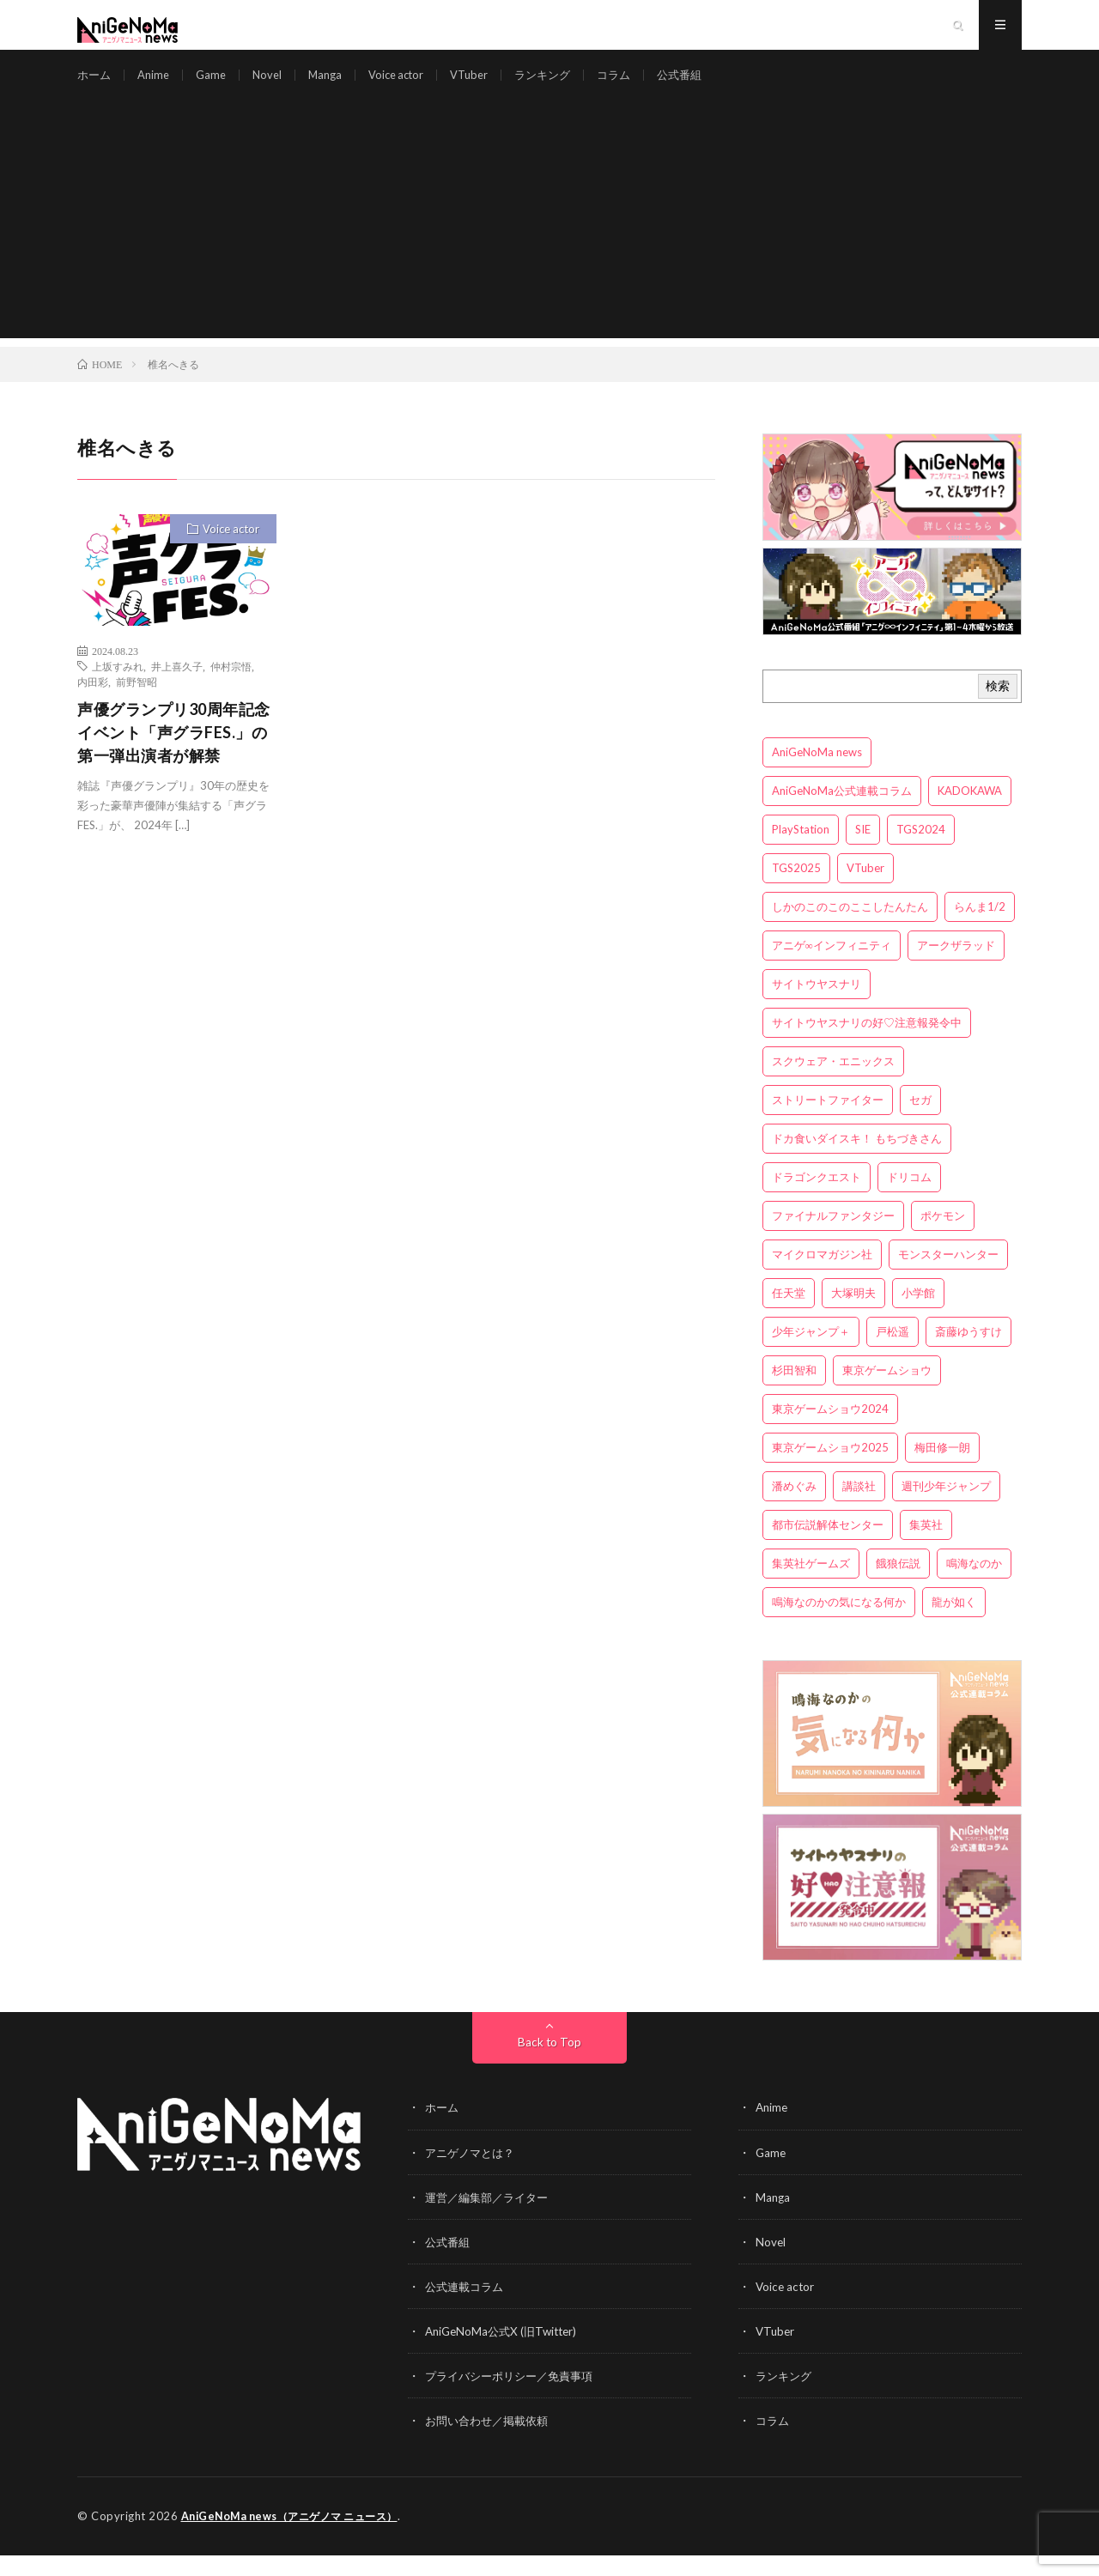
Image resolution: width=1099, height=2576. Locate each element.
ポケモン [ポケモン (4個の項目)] (942, 1238)
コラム (640, 85)
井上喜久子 (177, 688)
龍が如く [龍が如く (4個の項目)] (954, 1624)
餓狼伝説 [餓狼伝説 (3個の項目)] (898, 1585)
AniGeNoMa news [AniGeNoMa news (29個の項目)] (817, 774)
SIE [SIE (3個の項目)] (863, 851)
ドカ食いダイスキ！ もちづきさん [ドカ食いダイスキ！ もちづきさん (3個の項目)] (857, 1160)
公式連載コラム (467, 2307)
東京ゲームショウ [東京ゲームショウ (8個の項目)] (887, 1392)
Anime (157, 85)
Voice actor (409, 85)
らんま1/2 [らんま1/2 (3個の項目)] (979, 929)
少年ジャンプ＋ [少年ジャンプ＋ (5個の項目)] (811, 1354)
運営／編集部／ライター (491, 2218)
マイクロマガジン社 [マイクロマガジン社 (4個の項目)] (822, 1276)
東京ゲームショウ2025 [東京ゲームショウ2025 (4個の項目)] (830, 1469)
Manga (335, 85)
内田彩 (92, 704)
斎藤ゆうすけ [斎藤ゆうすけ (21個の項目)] (968, 1354)
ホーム (95, 85)
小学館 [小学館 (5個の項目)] (918, 1315)
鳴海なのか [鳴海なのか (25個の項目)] (974, 1585)
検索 (998, 707)
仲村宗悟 (231, 688)
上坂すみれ (117, 688)
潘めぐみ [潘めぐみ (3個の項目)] (794, 1508)
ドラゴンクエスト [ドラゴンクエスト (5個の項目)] (816, 1199)
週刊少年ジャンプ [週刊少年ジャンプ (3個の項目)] (946, 1508)
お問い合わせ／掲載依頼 (491, 2441)
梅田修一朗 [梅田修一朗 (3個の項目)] (942, 1469)
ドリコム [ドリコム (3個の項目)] (909, 1199)
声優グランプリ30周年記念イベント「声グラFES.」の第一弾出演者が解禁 (173, 754)
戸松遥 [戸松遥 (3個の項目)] (892, 1354)
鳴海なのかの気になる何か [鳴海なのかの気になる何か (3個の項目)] (839, 1624)
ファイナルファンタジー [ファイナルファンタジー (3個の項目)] (833, 1238)
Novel (274, 85)
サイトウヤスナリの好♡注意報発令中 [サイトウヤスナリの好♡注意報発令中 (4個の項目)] (867, 1045)
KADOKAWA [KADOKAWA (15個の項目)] (970, 813)
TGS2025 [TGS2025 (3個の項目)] (796, 890)
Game (217, 85)
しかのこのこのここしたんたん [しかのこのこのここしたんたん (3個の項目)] (850, 929)
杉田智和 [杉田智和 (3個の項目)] (794, 1392)
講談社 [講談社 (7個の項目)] (859, 1508)
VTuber (487, 85)
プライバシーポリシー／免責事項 (515, 2397)
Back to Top (550, 2064)
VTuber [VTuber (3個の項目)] (865, 890)
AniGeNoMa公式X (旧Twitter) (505, 2352)
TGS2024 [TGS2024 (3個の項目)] (920, 851)
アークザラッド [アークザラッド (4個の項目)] (956, 967)
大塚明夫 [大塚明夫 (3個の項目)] (853, 1315)
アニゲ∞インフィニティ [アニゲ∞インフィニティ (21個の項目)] (831, 967)
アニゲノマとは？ (473, 2174)
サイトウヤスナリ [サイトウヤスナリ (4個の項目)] (816, 1006)
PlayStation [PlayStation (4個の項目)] (800, 851)
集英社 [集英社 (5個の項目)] (926, 1547)
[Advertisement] (549, 240)
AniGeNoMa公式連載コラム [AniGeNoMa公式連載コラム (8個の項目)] (842, 813)
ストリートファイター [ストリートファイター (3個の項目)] (827, 1122)
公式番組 (708, 85)
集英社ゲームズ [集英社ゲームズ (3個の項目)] (811, 1585)
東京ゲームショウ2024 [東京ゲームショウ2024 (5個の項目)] (830, 1431)
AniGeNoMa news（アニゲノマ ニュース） (297, 2537)
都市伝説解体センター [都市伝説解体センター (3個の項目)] (827, 1547)
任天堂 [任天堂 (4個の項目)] (788, 1315)
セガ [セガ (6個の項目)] (920, 1122)
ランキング (565, 85)
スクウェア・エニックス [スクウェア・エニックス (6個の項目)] (833, 1083)
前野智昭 (136, 704)
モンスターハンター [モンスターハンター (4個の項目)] (948, 1276)
